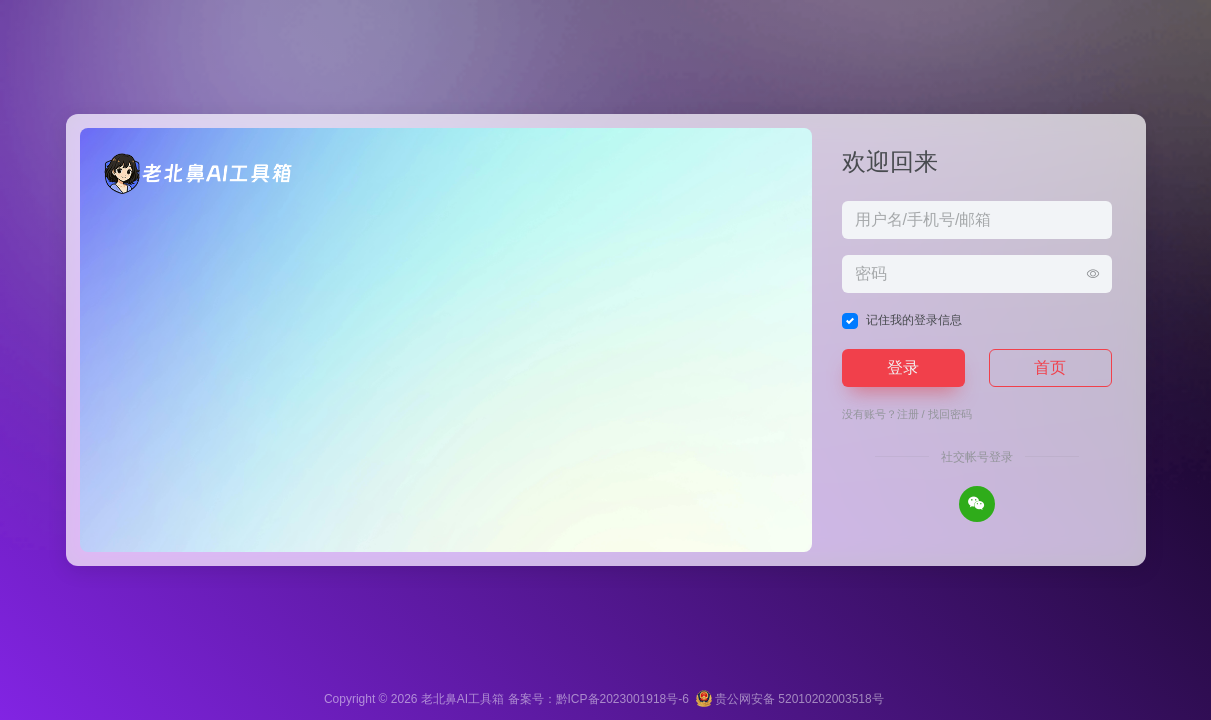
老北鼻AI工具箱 (462, 699)
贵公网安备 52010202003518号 (790, 699)
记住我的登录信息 (914, 320)
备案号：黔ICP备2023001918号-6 (598, 699)
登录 (903, 367)
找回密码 (950, 414)
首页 (1050, 367)
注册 (908, 414)
